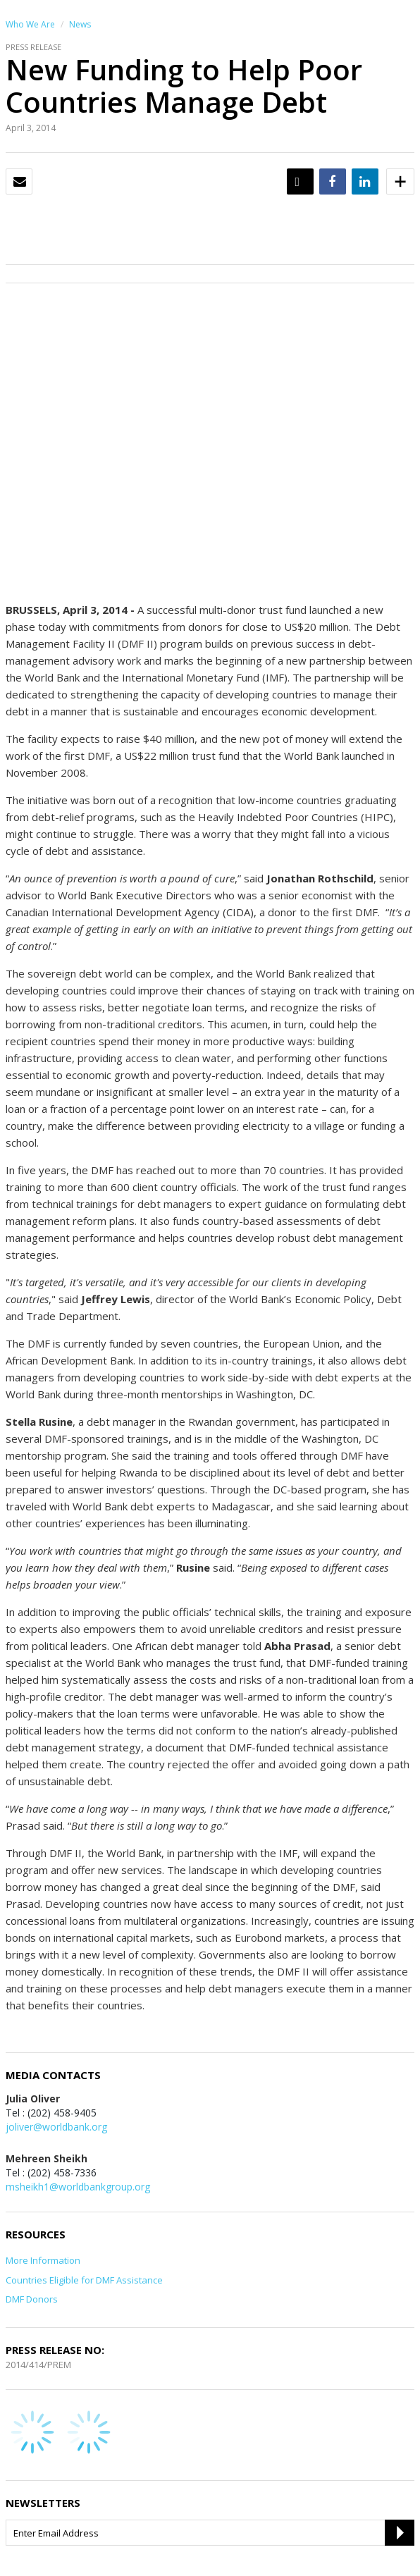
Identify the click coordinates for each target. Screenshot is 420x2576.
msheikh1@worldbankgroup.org (78, 2186)
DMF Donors (32, 2299)
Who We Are (30, 24)
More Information (43, 2260)
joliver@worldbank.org (56, 2126)
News (80, 24)
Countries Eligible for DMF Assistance (84, 2280)
